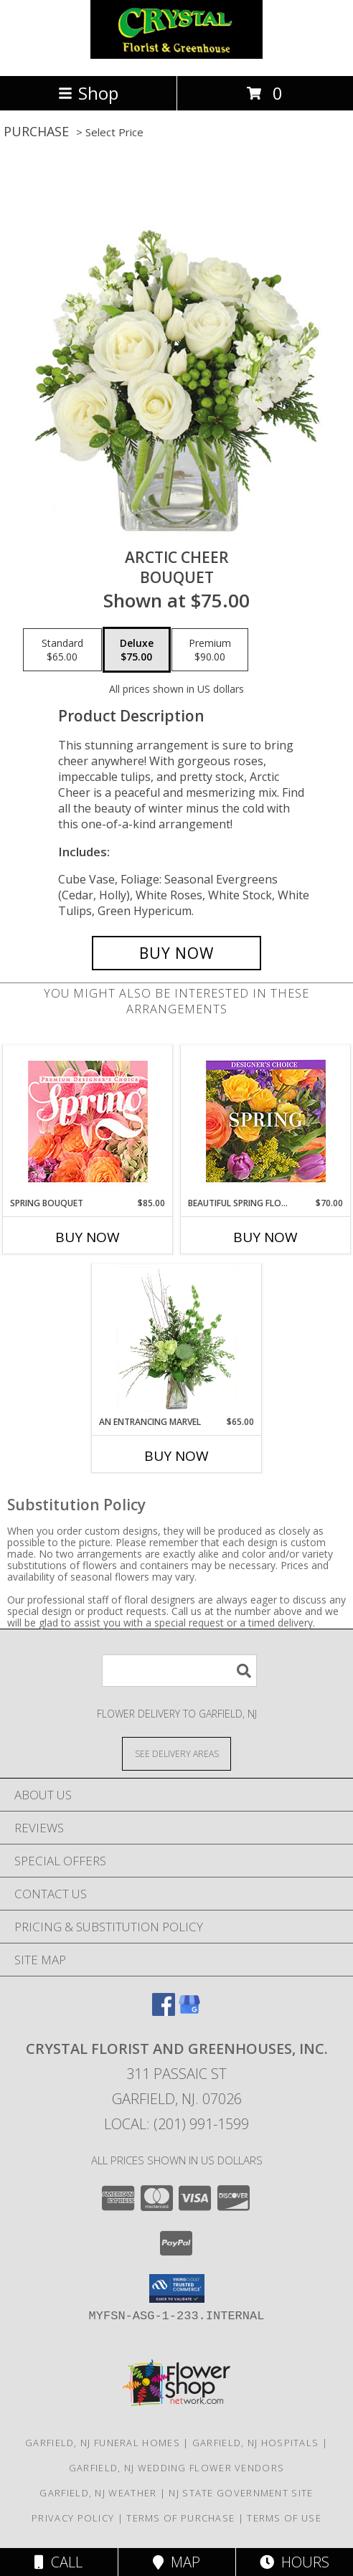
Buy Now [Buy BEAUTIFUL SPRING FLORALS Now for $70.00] (265, 1237)
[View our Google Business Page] (189, 2011)
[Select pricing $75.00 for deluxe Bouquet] (137, 650)
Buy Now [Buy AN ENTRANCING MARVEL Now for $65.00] (176, 1455)
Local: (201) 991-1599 (176, 2124)
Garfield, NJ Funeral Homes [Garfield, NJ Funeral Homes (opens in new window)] (102, 2442)
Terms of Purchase (180, 2517)
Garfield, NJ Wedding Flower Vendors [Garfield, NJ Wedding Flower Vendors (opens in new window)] (177, 2467)
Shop (88, 93)
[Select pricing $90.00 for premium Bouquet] (210, 650)
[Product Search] (179, 1670)
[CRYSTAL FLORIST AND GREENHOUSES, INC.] (176, 55)
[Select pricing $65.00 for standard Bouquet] (62, 650)
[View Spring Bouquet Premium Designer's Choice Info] (88, 1121)
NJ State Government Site (241, 2492)
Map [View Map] (176, 2562)
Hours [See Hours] (294, 2562)
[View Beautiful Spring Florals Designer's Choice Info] (266, 1121)
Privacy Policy (73, 2517)
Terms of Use (284, 2517)
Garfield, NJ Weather (97, 2492)
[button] (176, 2288)
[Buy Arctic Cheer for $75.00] (176, 953)
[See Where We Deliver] (176, 1753)
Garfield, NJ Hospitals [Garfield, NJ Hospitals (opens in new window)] (255, 2442)
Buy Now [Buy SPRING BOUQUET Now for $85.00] (87, 1237)
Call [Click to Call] (58, 2562)
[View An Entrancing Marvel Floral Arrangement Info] (177, 1339)
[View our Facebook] (163, 2011)
